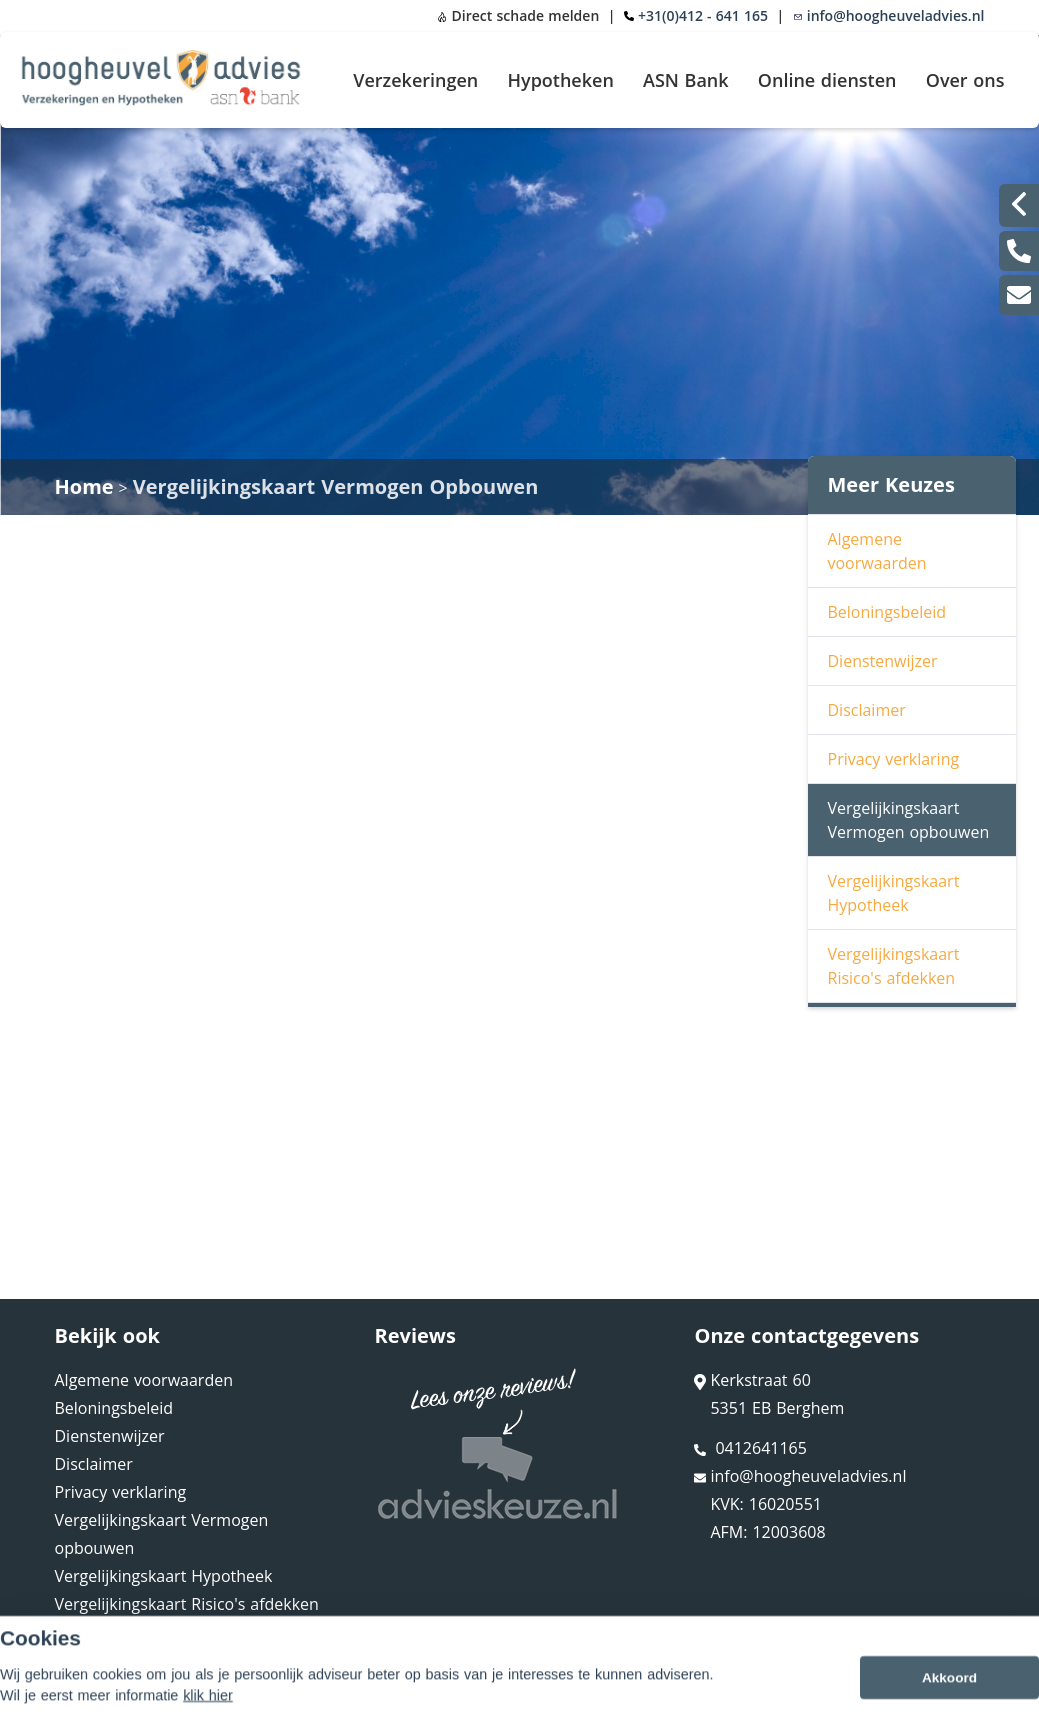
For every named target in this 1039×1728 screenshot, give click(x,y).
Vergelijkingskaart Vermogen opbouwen (909, 820)
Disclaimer (867, 710)
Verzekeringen (415, 80)
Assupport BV (182, 1704)
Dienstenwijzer (883, 661)
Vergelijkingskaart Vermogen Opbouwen (336, 486)
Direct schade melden (518, 15)
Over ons (965, 80)
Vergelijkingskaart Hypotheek (894, 893)
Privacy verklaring (894, 759)
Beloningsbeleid (887, 612)
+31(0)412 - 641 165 (703, 15)
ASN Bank (686, 80)
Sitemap (320, 1704)
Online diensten (827, 80)
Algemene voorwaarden (877, 551)
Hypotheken (560, 80)
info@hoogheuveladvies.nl (889, 15)
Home (84, 486)
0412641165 (750, 1448)
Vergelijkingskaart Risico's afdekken (894, 966)
